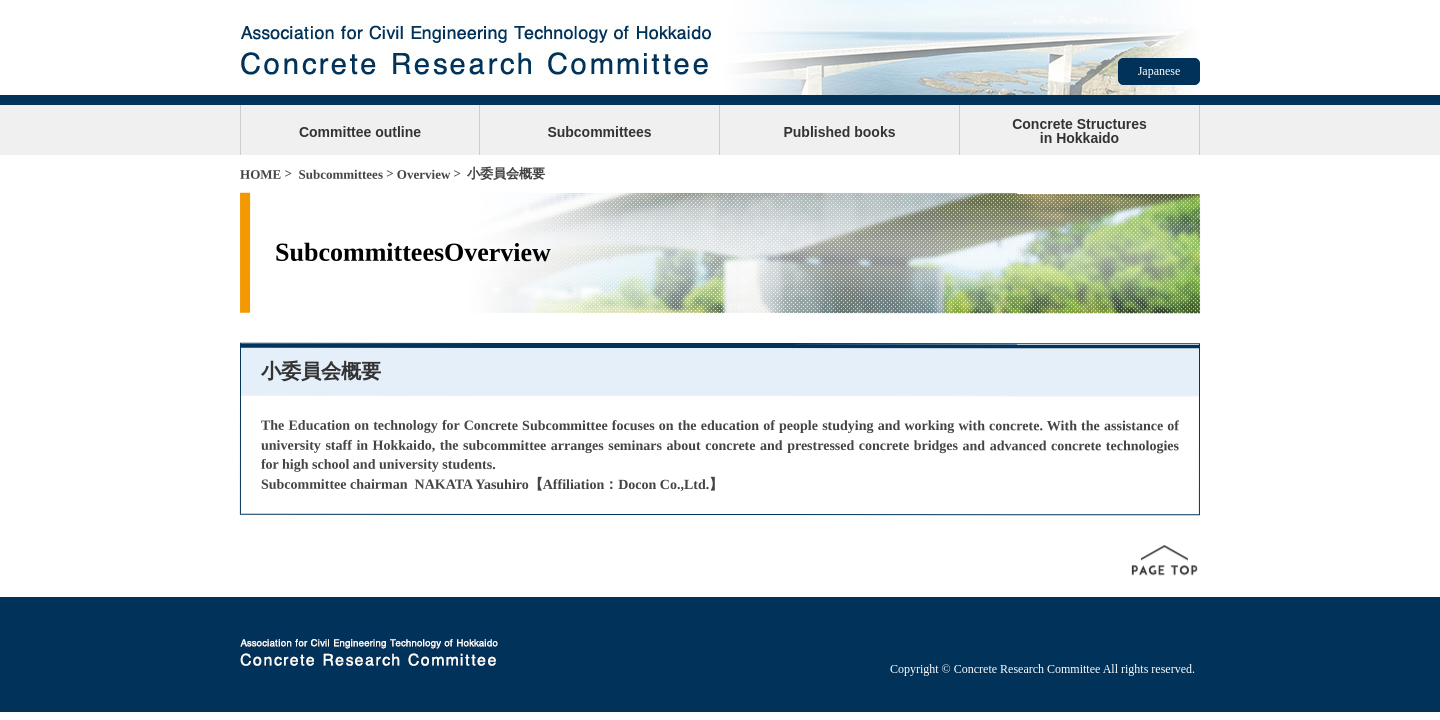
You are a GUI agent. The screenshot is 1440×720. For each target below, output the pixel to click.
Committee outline (360, 132)
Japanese (1159, 71)
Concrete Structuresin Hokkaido (1079, 131)
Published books (839, 132)
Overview (423, 174)
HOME (260, 174)
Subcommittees (599, 132)
